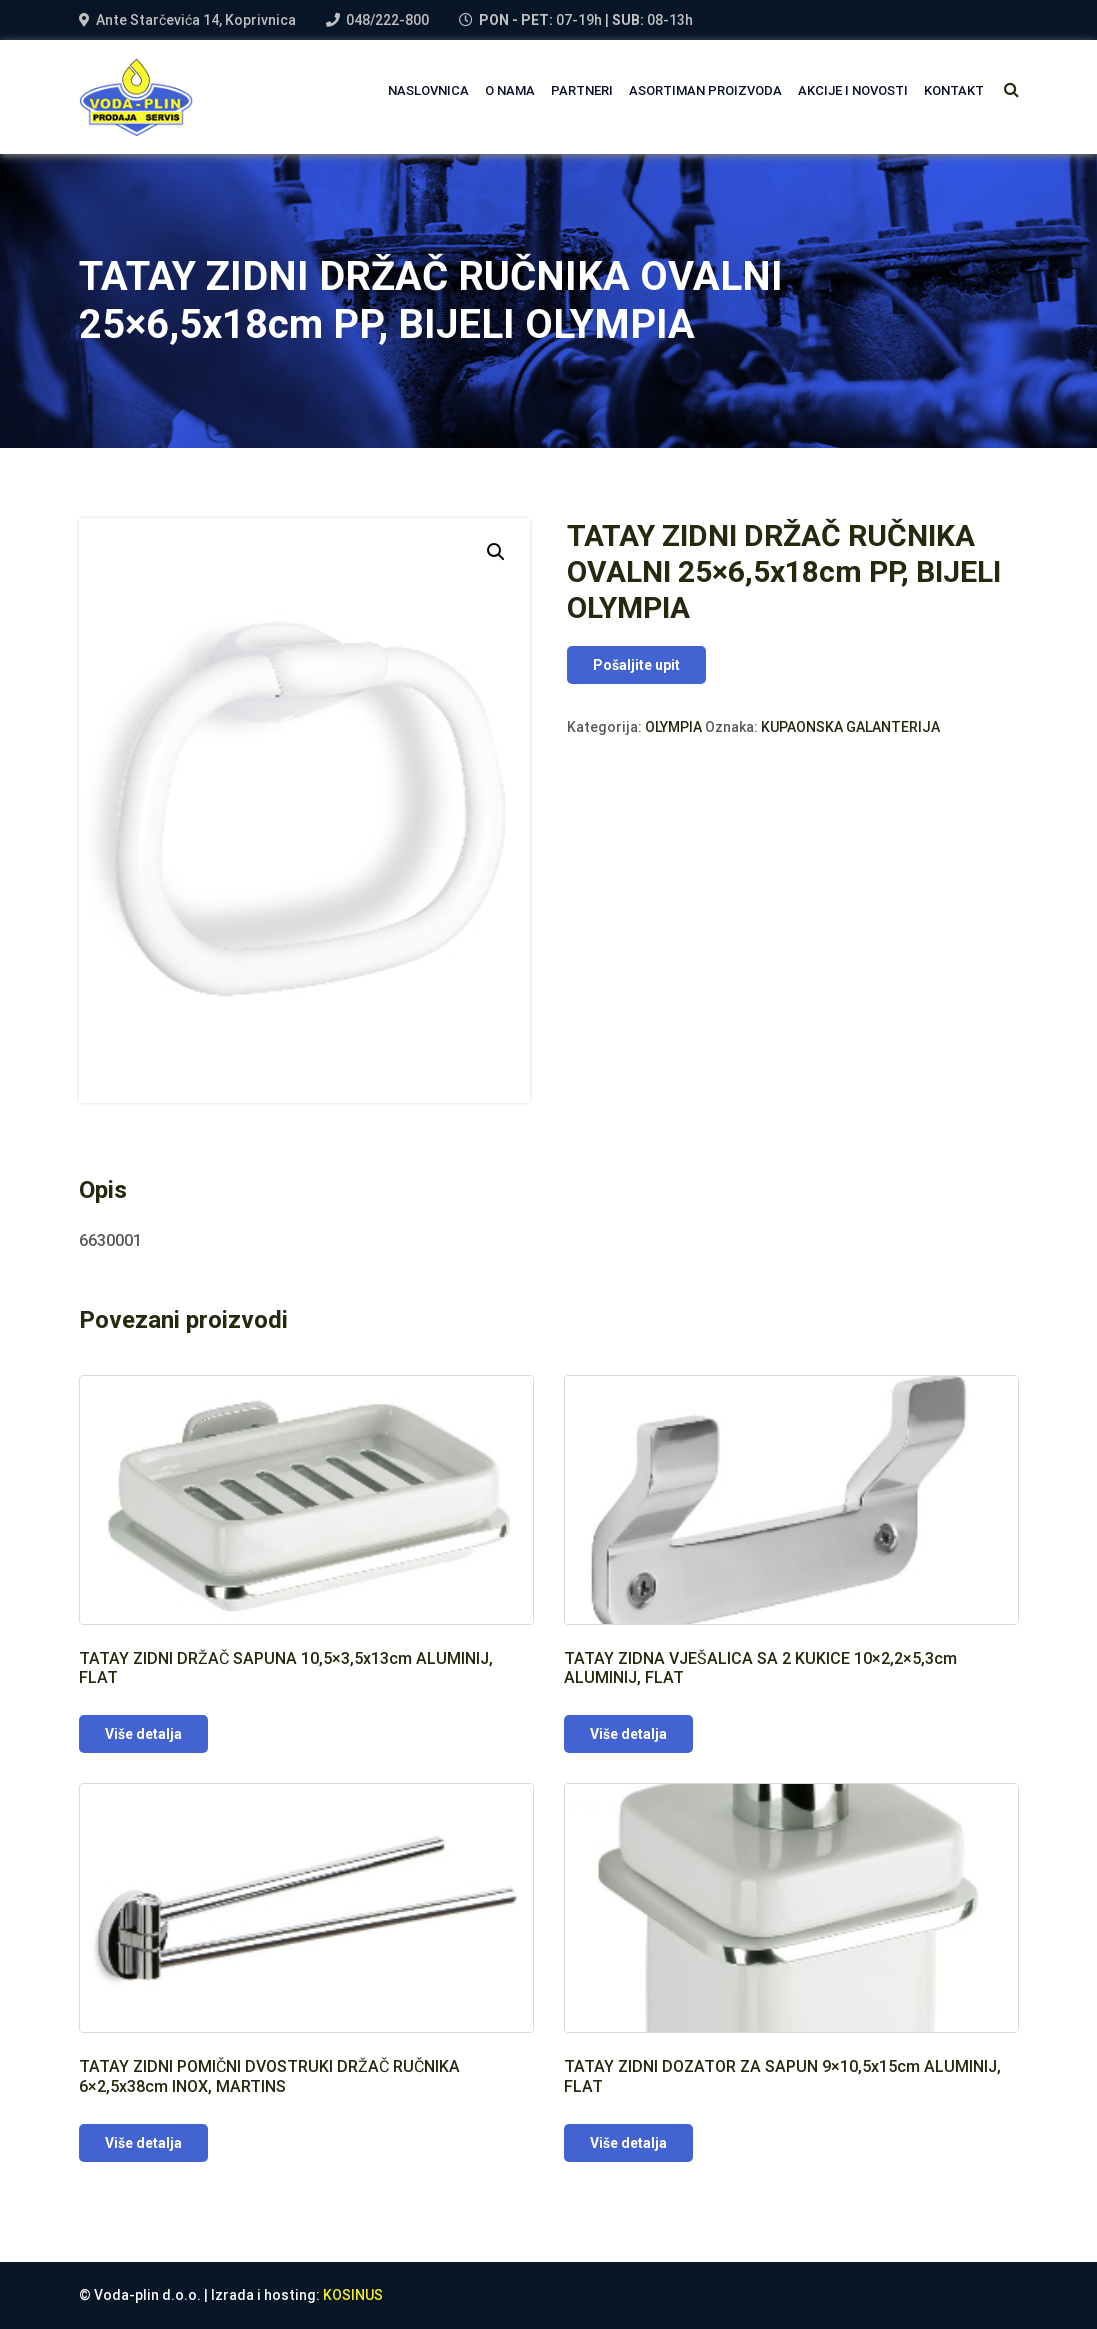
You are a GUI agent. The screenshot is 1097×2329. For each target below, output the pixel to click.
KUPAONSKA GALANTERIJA (850, 727)
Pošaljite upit (636, 665)
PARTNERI (582, 90)
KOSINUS (353, 2295)
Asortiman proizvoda (705, 90)
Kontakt (954, 90)
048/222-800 (387, 20)
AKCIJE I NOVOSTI (853, 90)
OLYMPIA (673, 727)
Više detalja (143, 1734)
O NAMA (510, 90)
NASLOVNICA (428, 90)
